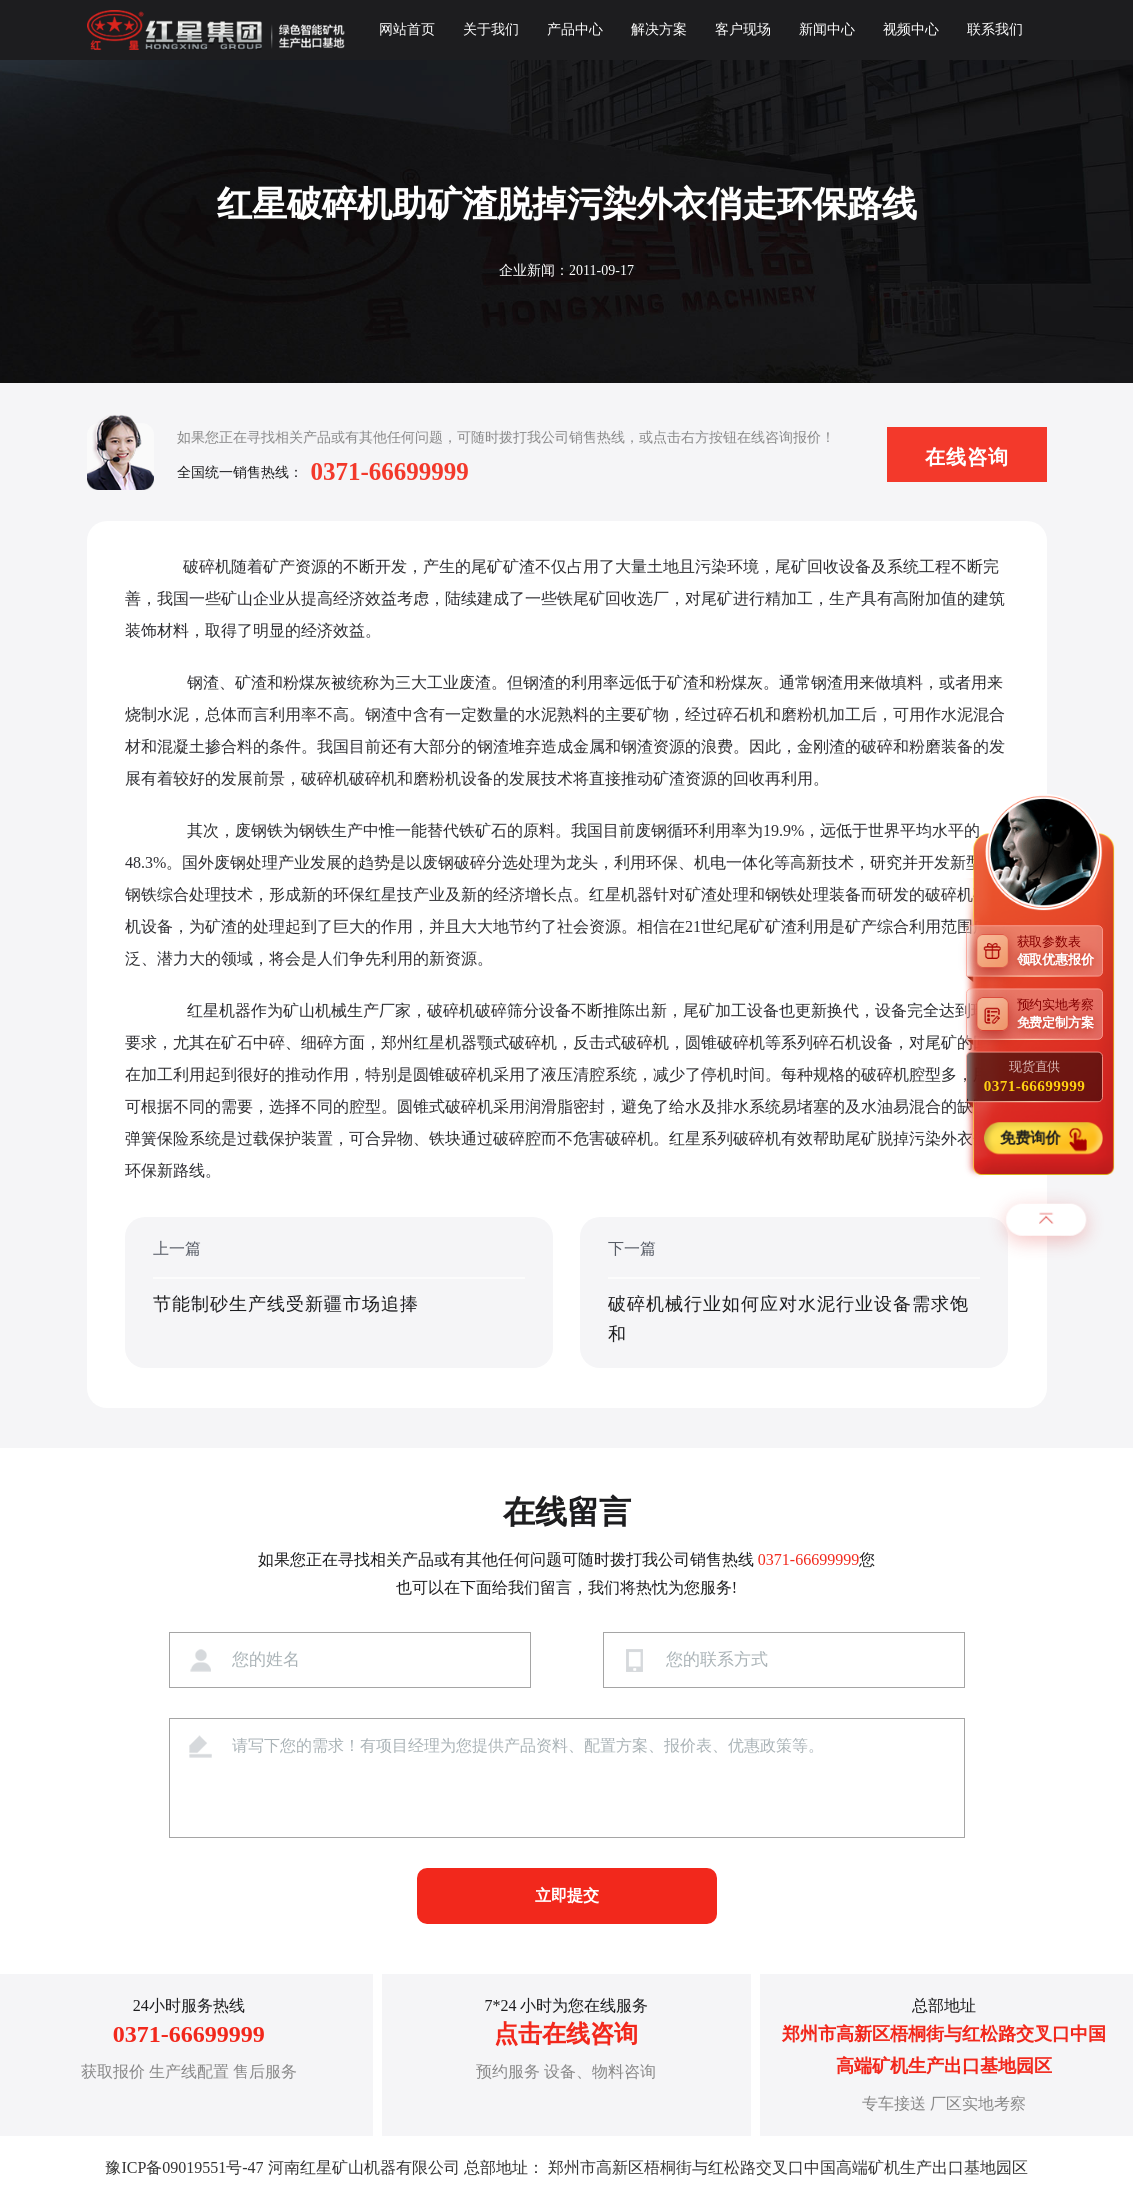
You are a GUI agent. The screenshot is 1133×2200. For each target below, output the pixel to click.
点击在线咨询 (566, 2034)
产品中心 (575, 29)
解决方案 (659, 29)
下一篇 (794, 1294)
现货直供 (1034, 1077)
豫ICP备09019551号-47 (184, 2167)
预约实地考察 (1060, 1013)
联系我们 (995, 29)
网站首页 (407, 29)
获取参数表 (1060, 950)
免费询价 (1032, 1138)
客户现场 (743, 29)
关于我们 (491, 29)
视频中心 (911, 29)
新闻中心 (827, 29)
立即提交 (567, 1895)
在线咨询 (967, 457)
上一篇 (339, 1294)
